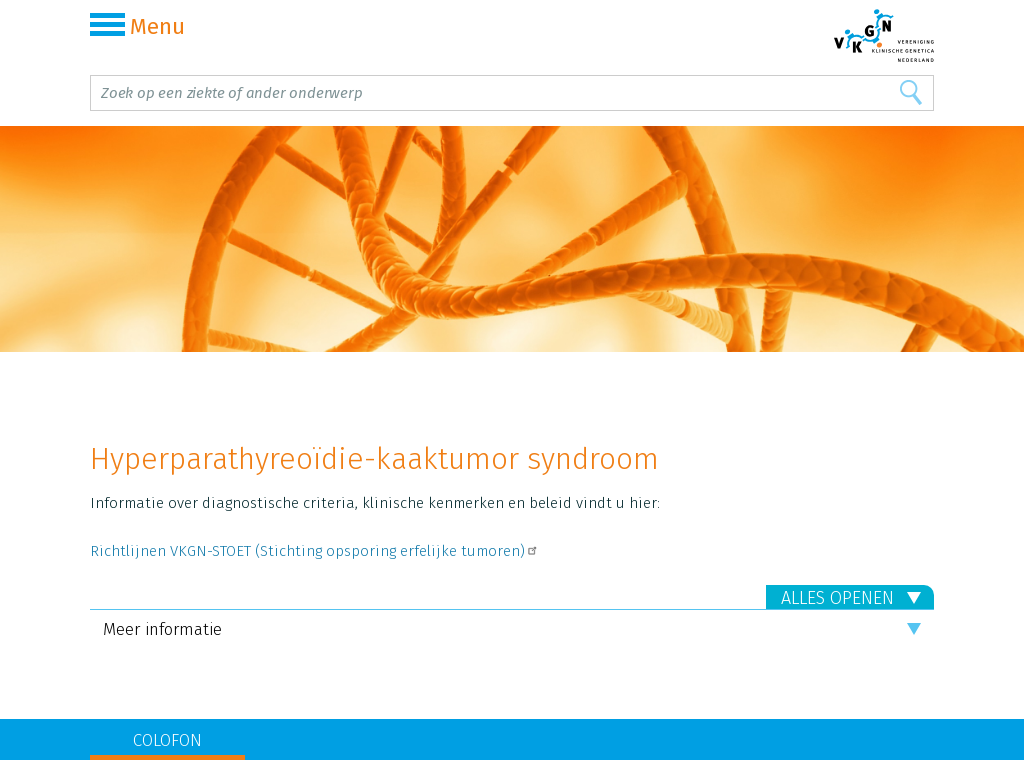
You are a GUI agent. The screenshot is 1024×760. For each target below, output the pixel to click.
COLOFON (167, 740)
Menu (137, 26)
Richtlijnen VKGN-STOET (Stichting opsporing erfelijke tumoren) (314, 551)
